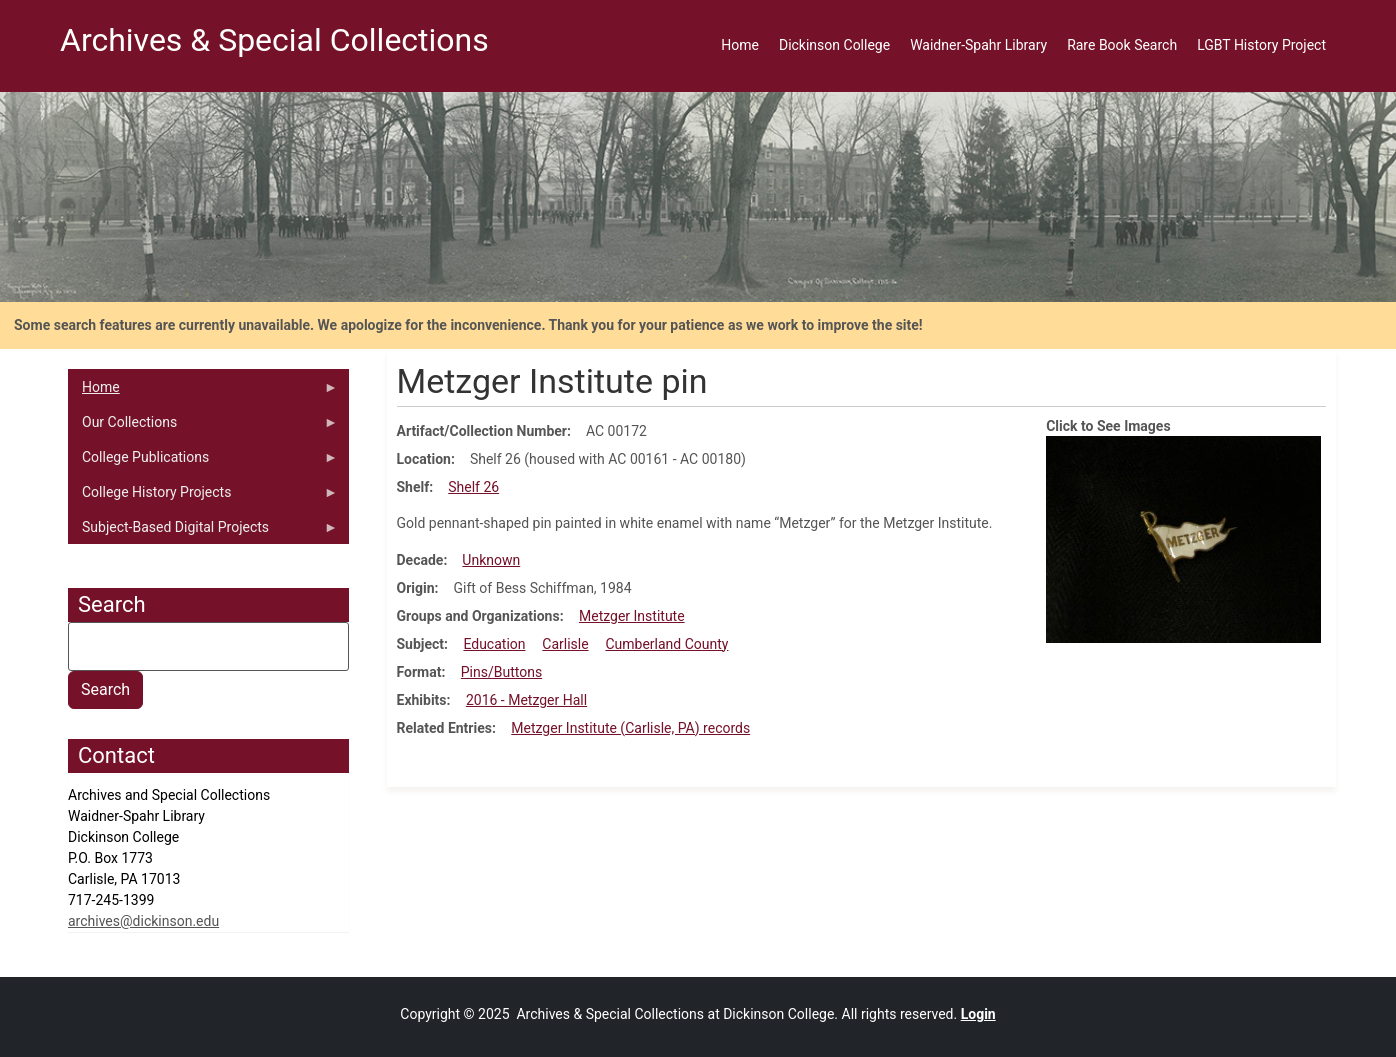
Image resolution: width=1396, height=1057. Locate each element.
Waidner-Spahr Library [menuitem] (978, 45)
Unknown (491, 560)
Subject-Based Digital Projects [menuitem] (203, 532)
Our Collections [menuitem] (203, 427)
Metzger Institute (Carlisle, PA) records (630, 728)
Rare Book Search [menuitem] (1122, 45)
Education (494, 644)
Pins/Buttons (501, 672)
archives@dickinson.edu (143, 921)
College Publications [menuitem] (203, 462)
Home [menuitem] (740, 45)
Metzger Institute (632, 616)
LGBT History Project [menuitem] (1261, 45)
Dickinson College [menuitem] (834, 45)
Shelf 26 (473, 487)
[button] (1183, 538)
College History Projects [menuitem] (203, 497)
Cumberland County (666, 644)
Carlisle (565, 644)
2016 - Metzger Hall (526, 700)
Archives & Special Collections (274, 40)
